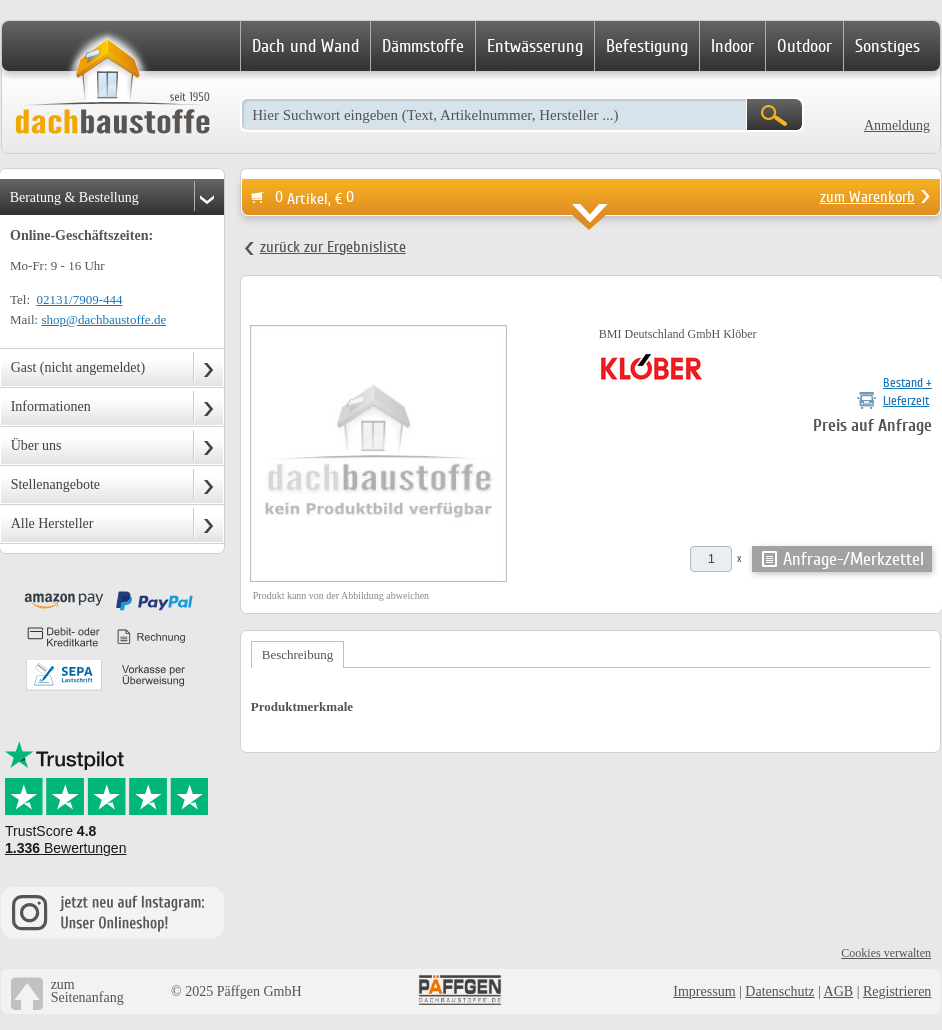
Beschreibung (297, 654)
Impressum (704, 991)
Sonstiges (887, 46)
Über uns (36, 445)
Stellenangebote (55, 484)
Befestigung (647, 46)
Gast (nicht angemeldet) (78, 367)
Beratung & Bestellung (74, 197)
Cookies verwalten (886, 953)
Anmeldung (897, 125)
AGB (839, 991)
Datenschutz (779, 991)
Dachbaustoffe (112, 88)
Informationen (51, 406)
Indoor (732, 46)
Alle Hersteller (52, 523)
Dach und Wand (305, 46)
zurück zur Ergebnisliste (333, 247)
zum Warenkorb (867, 197)
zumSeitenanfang (87, 991)
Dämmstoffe (423, 46)
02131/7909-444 (80, 299)
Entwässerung (535, 46)
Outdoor (804, 46)
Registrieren (897, 991)
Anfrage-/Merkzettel (853, 559)
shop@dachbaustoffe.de (103, 319)
